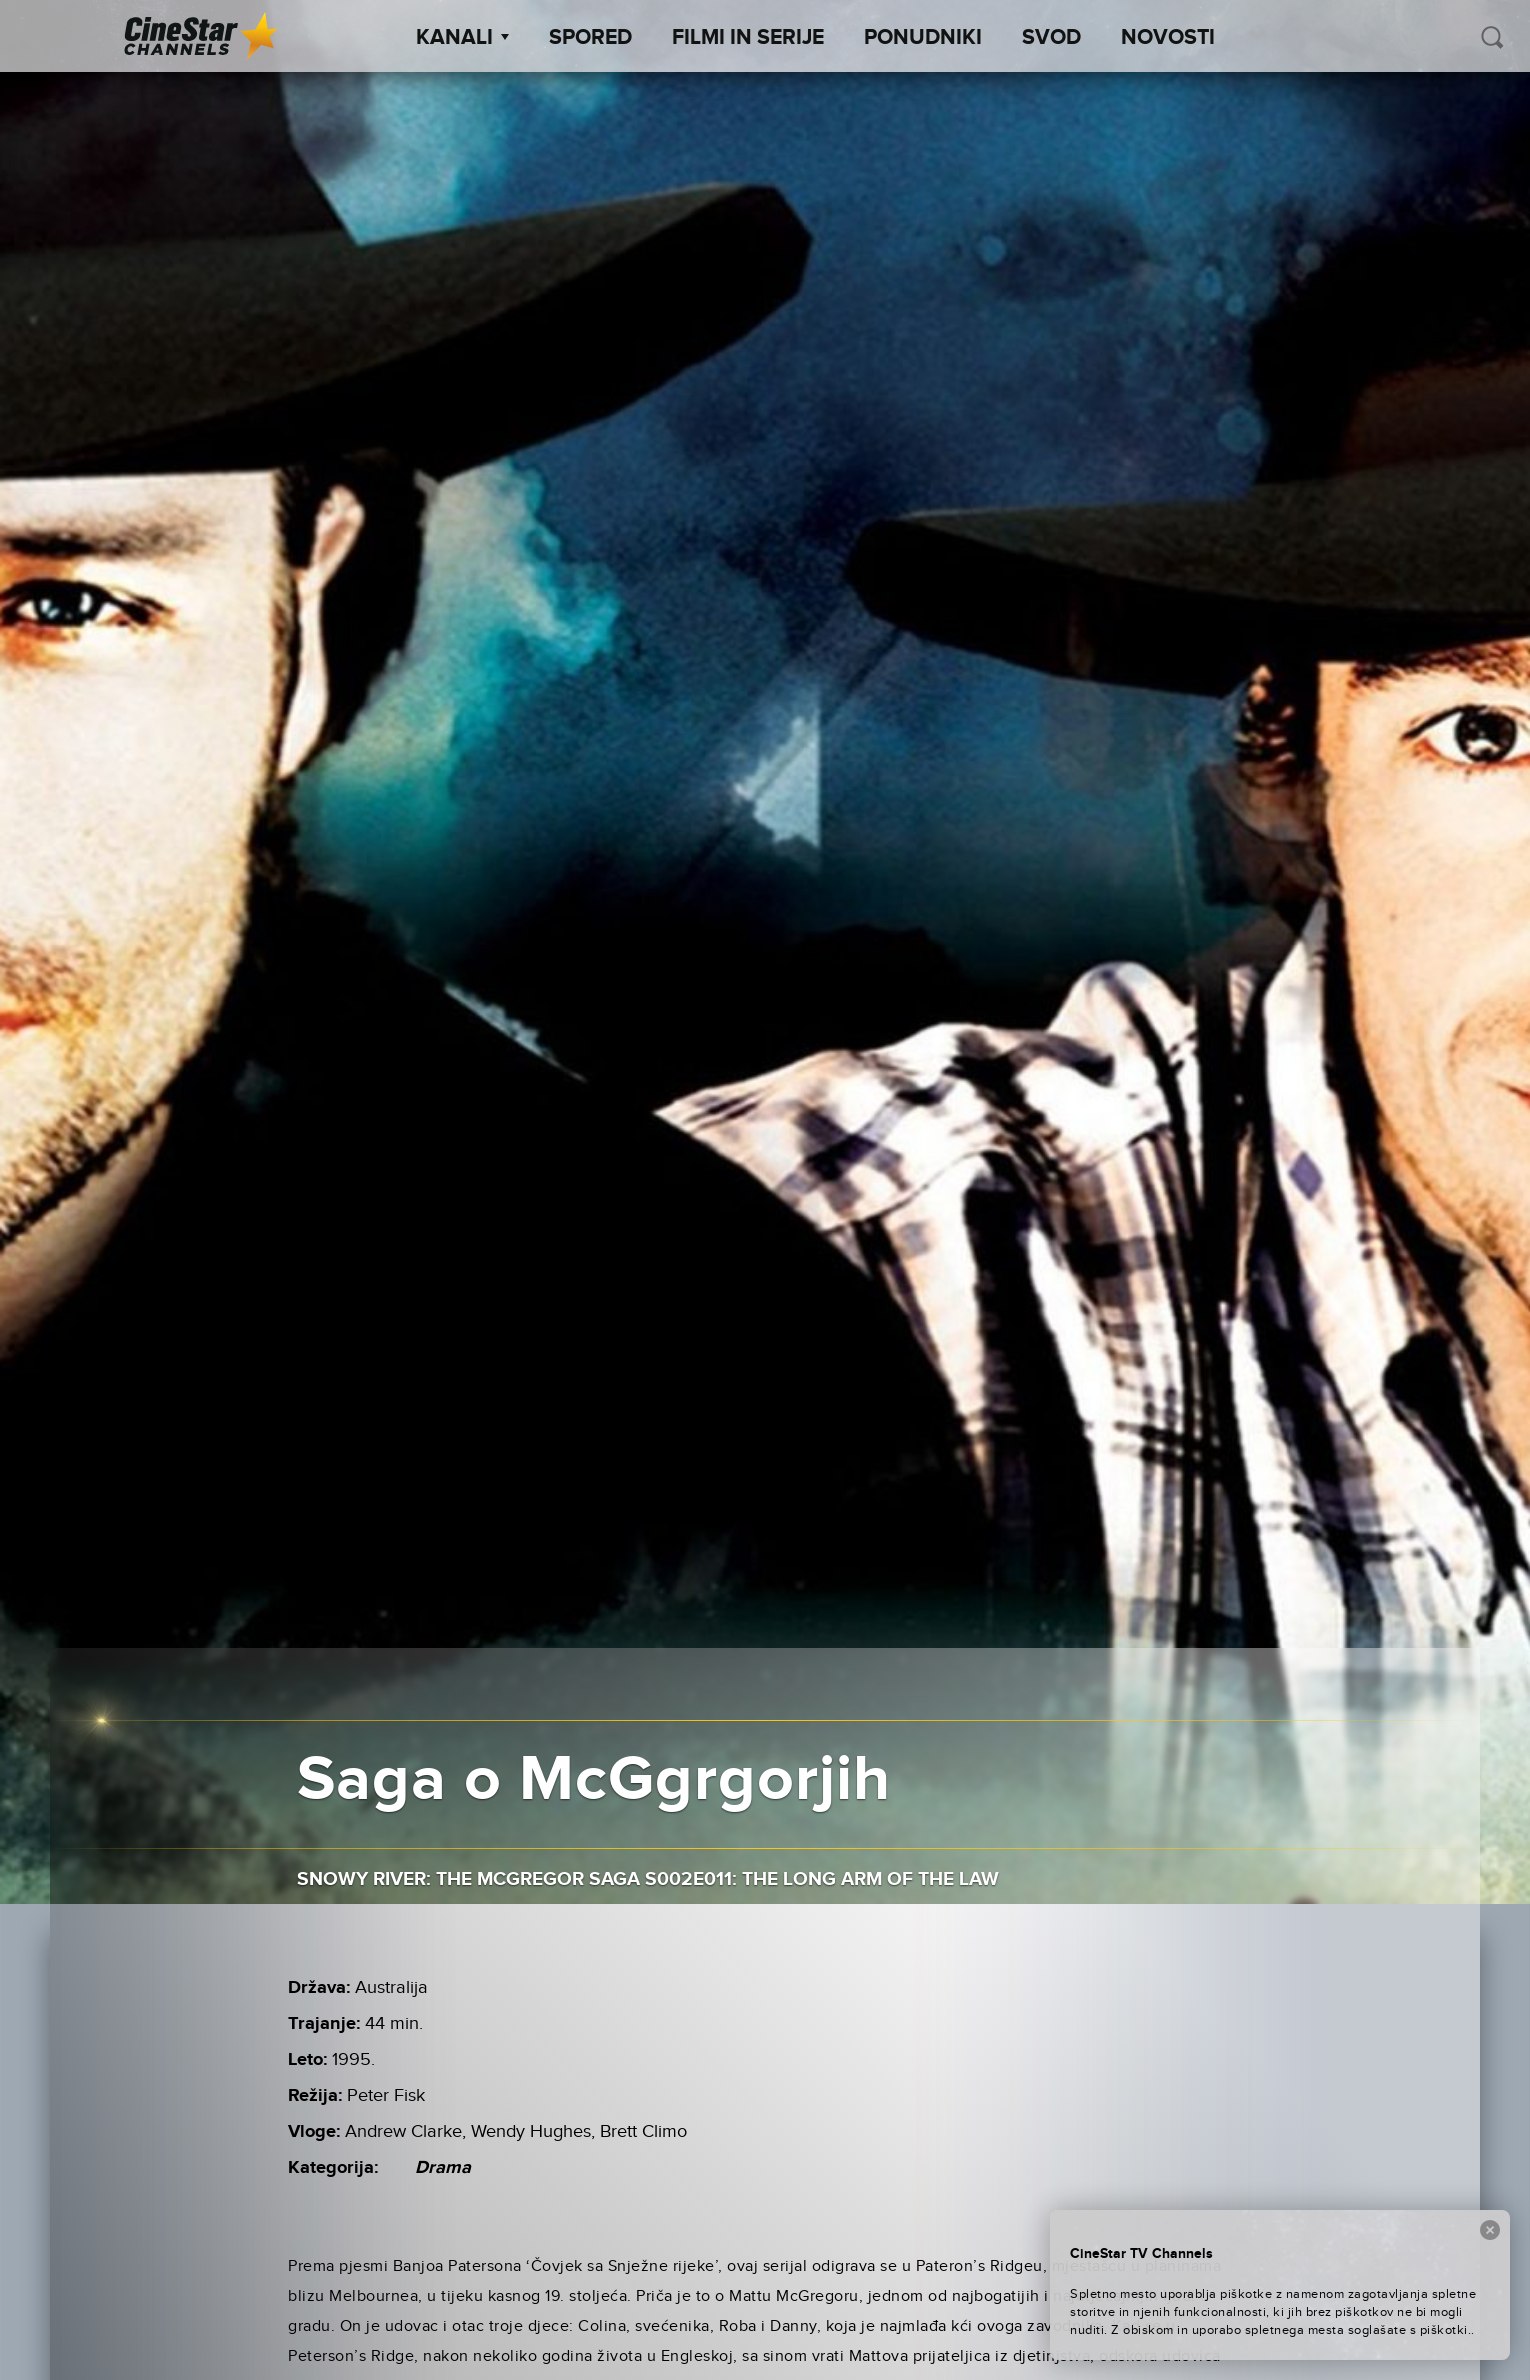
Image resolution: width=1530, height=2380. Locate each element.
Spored (590, 38)
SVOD (1051, 38)
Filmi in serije (748, 38)
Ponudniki (923, 38)
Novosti (1168, 38)
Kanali (462, 38)
